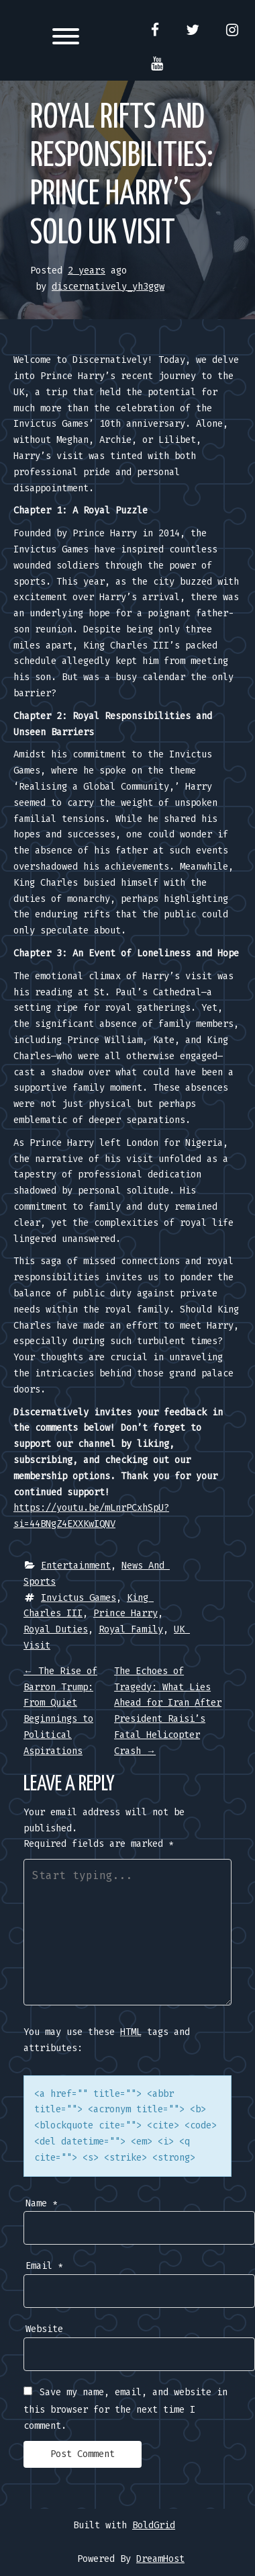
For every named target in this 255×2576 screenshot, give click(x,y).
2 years (86, 270)
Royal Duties (55, 1629)
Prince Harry (125, 1613)
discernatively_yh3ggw (108, 286)
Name (42, 2203)
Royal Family (131, 1629)
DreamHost (160, 2559)
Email (44, 2266)
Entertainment (76, 1565)
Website (44, 2329)
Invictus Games (78, 1598)
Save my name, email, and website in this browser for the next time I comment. (125, 2409)
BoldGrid (153, 2525)
